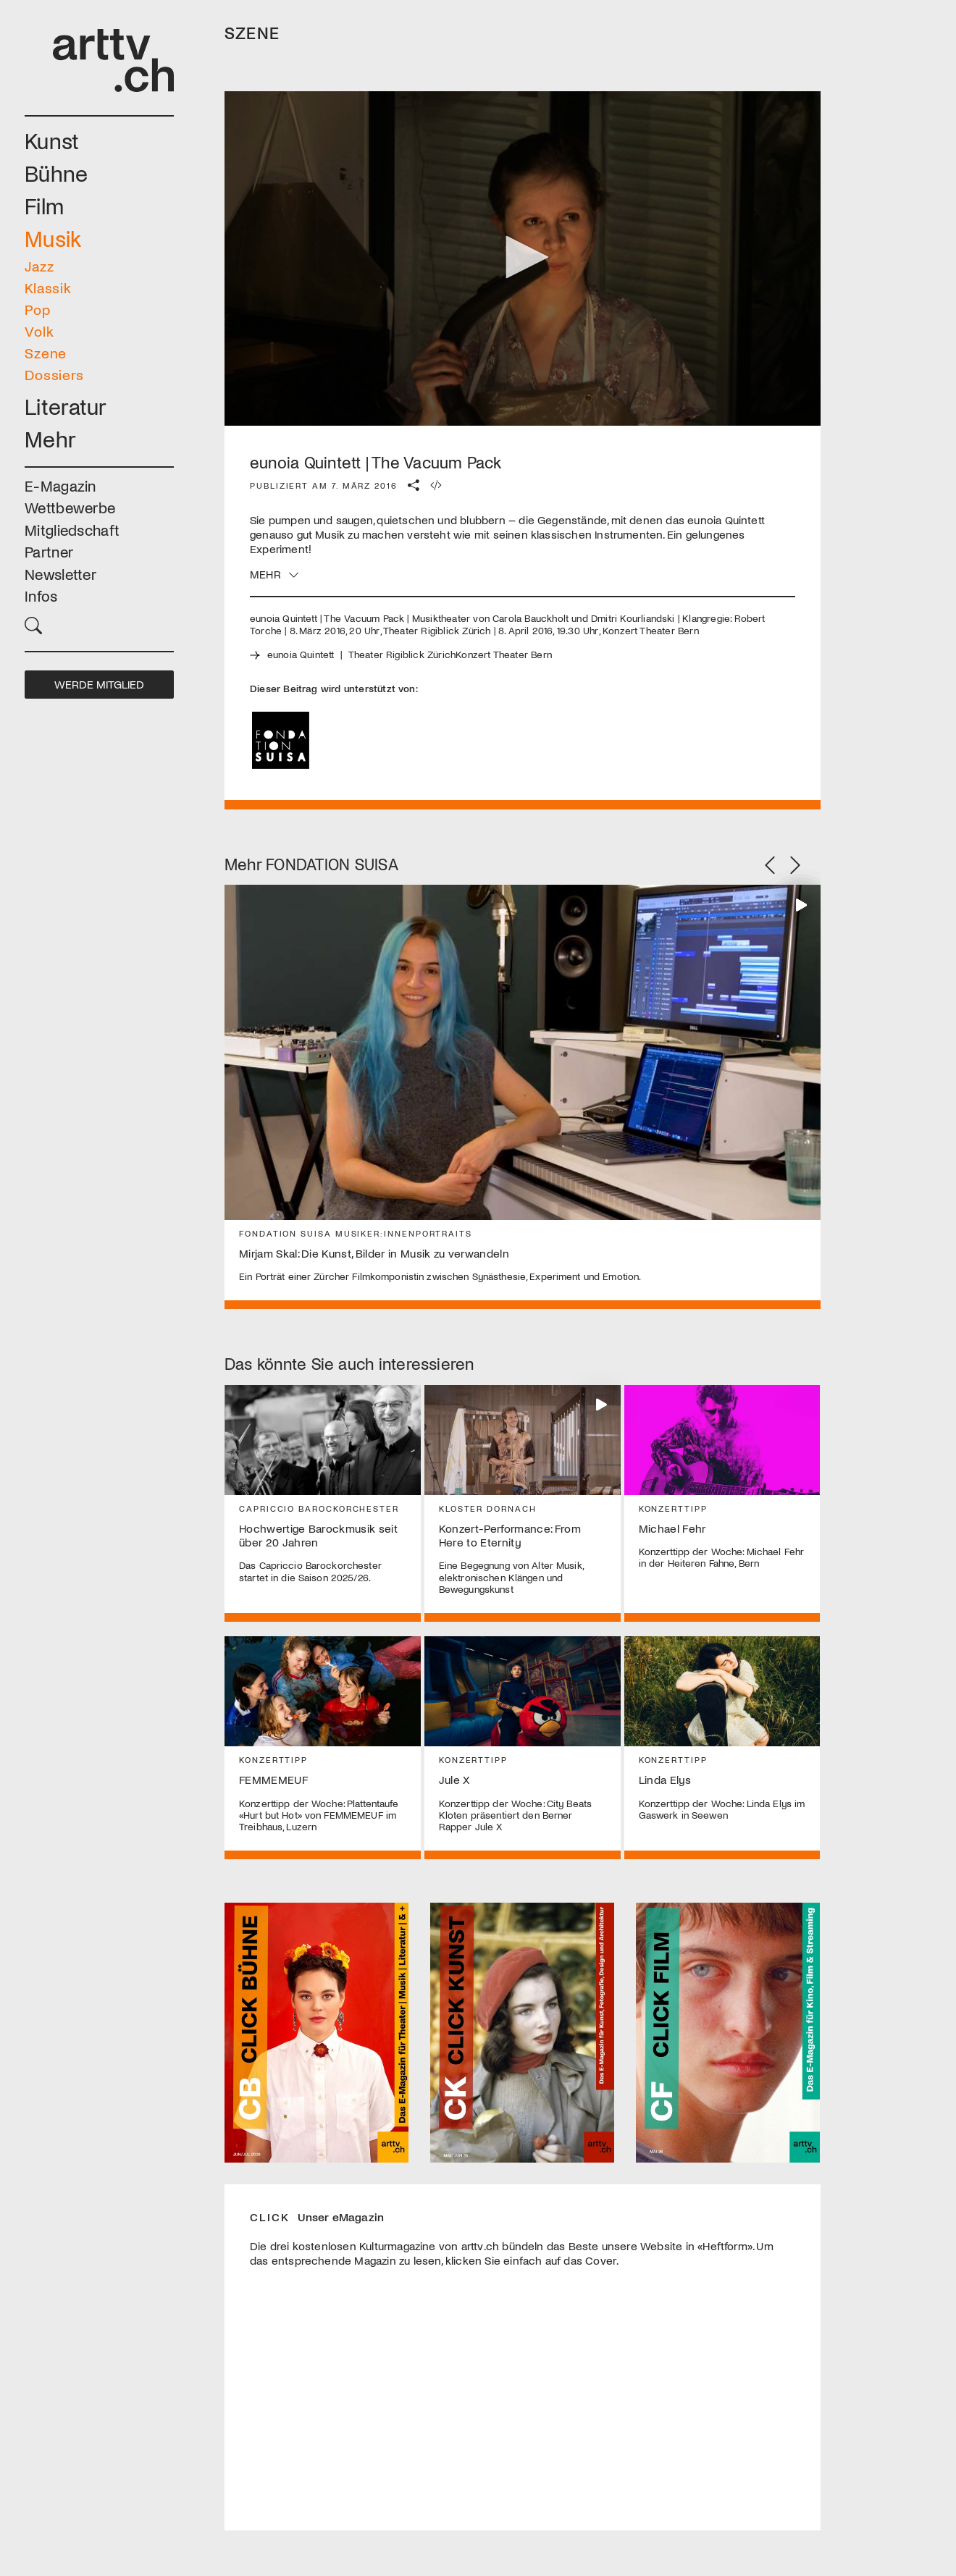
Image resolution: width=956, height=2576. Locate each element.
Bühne (56, 172)
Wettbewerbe (70, 507)
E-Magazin (60, 485)
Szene (46, 352)
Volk (39, 331)
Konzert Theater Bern (504, 654)
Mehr (50, 438)
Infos (41, 595)
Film (44, 205)
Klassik (48, 287)
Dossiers (54, 374)
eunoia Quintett (301, 654)
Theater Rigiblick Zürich (402, 654)
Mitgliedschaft (72, 530)
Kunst (52, 140)
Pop (38, 309)
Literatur (66, 405)
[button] (99, 623)
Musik (53, 237)
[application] (523, 258)
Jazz (39, 265)
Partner (49, 551)
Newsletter (60, 574)
